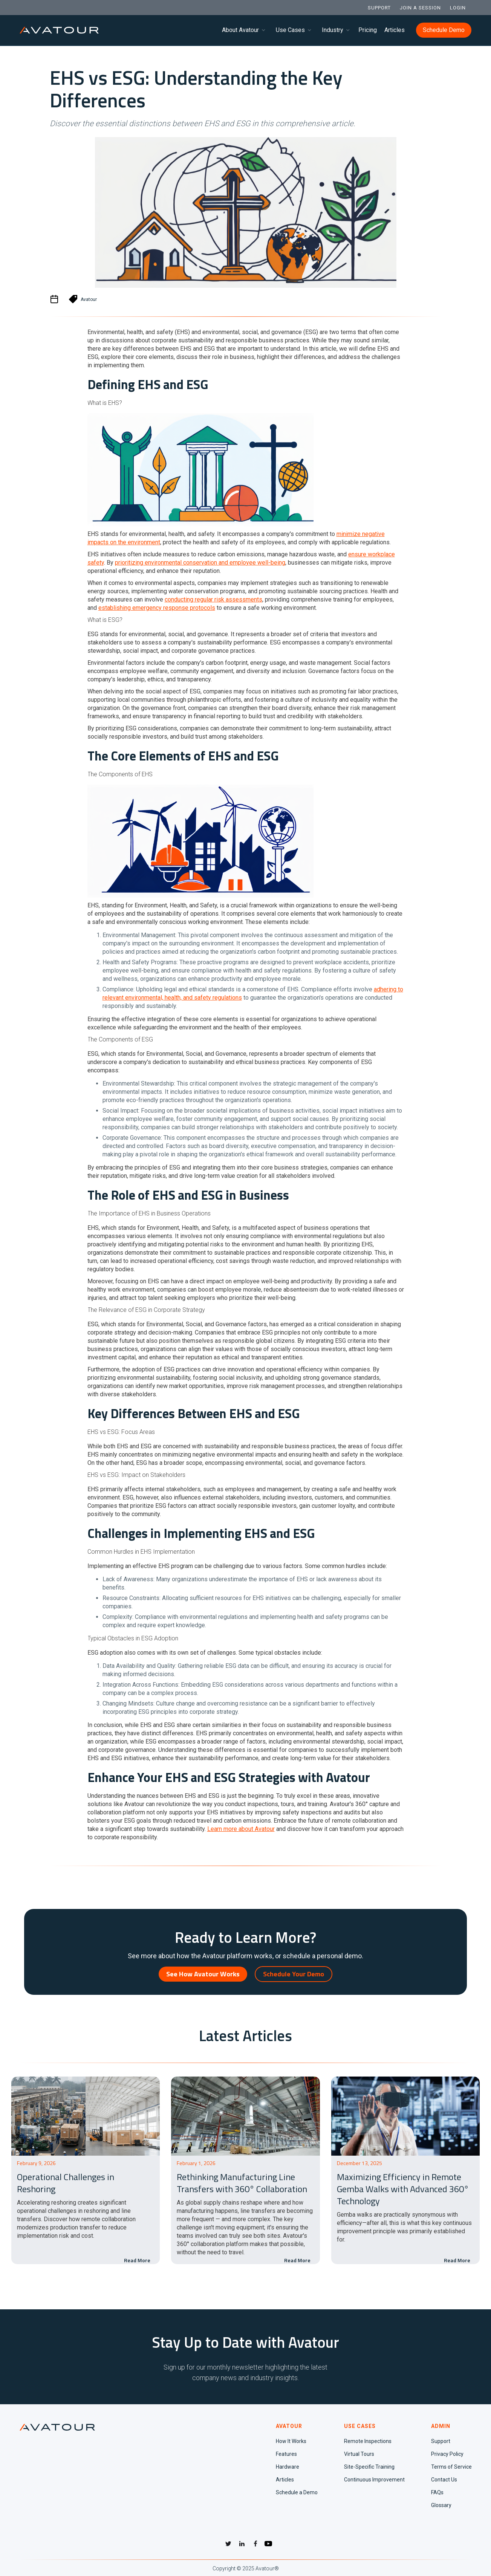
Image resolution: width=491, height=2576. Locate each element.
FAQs (437, 2492)
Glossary (441, 2505)
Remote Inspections (368, 2441)
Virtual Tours (359, 2454)
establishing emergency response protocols (156, 607)
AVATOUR (289, 2426)
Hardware (287, 2467)
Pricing (367, 30)
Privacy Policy (447, 2454)
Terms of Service (451, 2467)
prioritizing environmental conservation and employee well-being (200, 562)
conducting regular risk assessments (213, 599)
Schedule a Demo (297, 2492)
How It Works (291, 2441)
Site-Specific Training (369, 2467)
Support (440, 2441)
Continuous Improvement (374, 2480)
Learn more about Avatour (241, 1828)
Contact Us (444, 2480)
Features (286, 2454)
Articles (394, 30)
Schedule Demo (444, 30)
